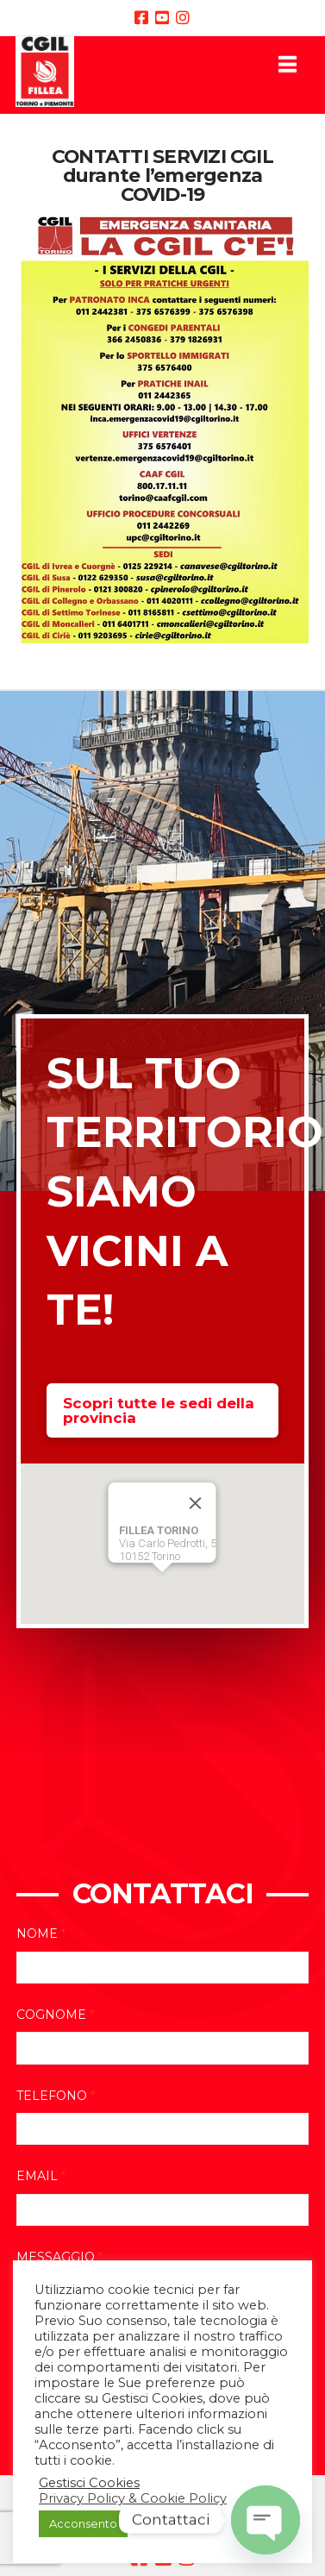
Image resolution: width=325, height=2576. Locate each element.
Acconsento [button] (83, 2523)
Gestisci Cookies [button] (89, 2483)
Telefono (55, 2095)
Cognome (55, 2014)
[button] (287, 64)
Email (41, 2176)
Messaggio (59, 2257)
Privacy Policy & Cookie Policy (133, 2498)
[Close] (195, 1503)
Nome (41, 1933)
